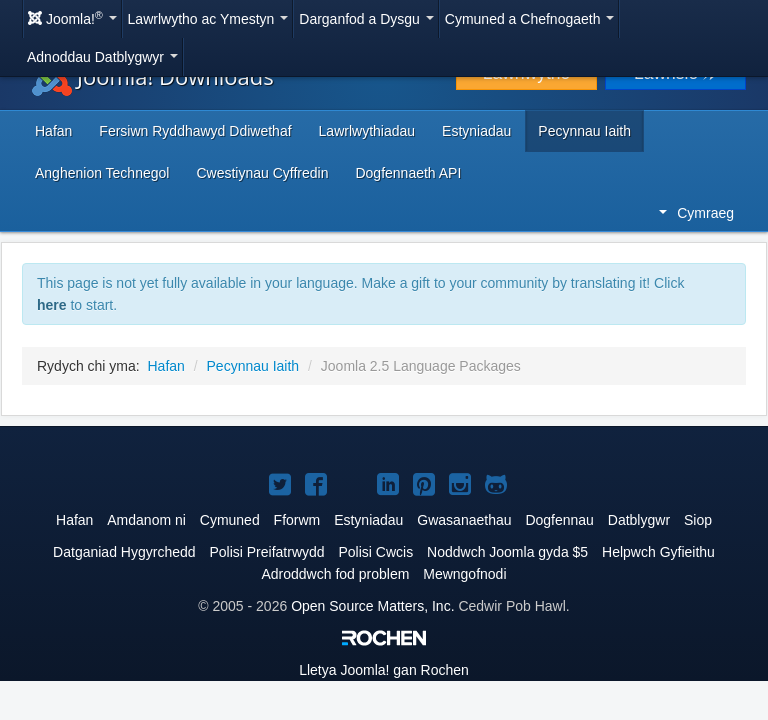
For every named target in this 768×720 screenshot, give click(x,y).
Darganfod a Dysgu (366, 19)
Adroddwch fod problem (335, 574)
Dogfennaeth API (408, 173)
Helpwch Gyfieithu (658, 552)
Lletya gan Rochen (384, 670)
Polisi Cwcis (375, 552)
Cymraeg (696, 213)
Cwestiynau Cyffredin (262, 173)
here (52, 305)
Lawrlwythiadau (367, 131)
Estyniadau (476, 131)
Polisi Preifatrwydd (266, 552)
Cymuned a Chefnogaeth (530, 19)
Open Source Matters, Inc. (372, 606)
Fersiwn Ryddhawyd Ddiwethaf (195, 131)
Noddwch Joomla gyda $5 (507, 552)
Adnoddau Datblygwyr (102, 57)
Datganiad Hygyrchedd (124, 552)
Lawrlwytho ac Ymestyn (208, 19)
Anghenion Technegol (102, 173)
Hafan (53, 131)
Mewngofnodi (464, 574)
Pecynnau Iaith (584, 131)
